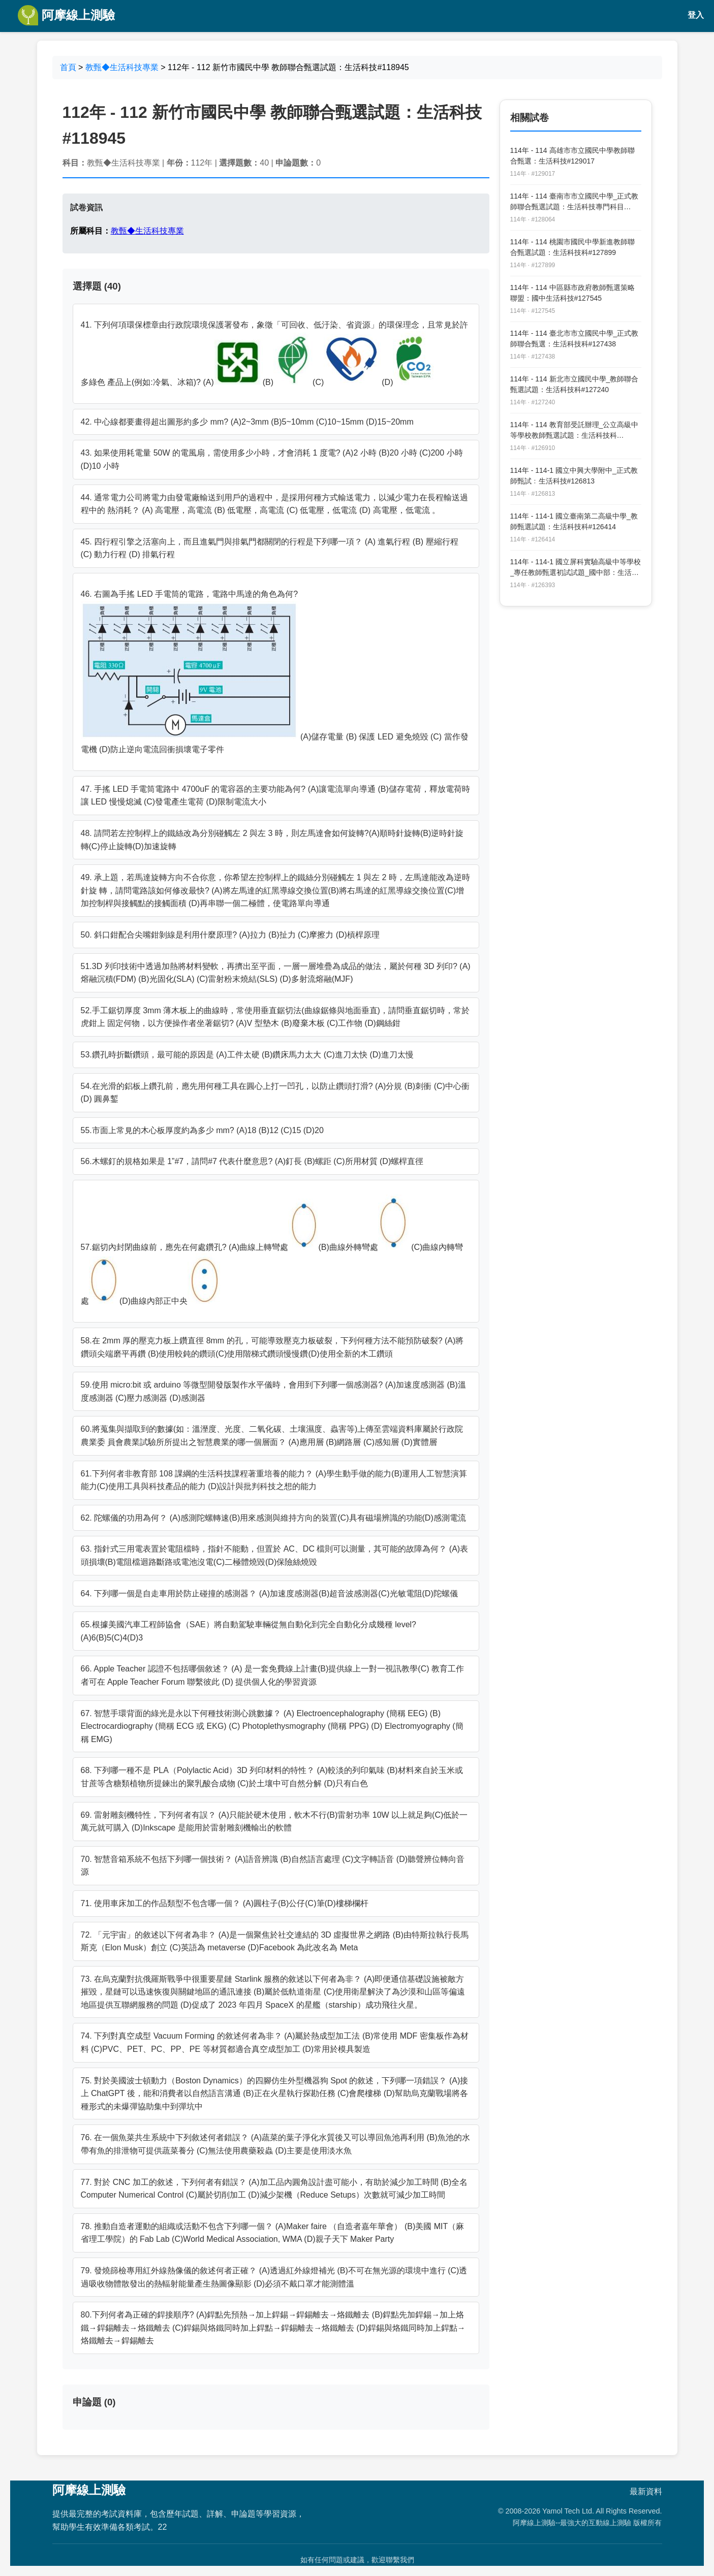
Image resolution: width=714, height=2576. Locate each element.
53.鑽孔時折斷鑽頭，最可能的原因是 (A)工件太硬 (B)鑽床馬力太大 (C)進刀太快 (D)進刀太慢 (247, 1054)
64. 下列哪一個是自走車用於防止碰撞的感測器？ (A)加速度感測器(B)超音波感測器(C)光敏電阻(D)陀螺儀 (269, 1593)
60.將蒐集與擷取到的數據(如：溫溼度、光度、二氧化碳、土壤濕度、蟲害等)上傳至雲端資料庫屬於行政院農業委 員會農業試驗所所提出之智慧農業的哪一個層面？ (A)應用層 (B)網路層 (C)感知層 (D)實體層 (272, 1435)
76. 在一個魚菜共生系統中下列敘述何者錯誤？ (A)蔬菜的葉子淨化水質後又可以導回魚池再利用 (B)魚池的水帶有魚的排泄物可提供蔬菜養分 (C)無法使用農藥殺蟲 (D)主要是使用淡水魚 (275, 2144)
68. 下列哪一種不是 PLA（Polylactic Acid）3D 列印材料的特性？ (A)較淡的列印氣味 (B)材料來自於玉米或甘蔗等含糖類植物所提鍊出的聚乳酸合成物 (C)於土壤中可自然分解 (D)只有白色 (272, 1777)
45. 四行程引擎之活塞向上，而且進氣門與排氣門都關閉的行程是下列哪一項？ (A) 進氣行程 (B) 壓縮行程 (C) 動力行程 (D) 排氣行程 (269, 548)
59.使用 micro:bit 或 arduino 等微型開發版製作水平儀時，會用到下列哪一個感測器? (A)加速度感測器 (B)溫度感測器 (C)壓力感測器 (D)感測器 (273, 1391)
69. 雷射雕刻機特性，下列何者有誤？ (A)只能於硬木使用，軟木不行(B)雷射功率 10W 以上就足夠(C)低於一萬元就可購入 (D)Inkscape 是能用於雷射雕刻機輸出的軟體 (274, 1821)
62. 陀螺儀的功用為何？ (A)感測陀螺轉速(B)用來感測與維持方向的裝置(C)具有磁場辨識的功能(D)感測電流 (273, 1518)
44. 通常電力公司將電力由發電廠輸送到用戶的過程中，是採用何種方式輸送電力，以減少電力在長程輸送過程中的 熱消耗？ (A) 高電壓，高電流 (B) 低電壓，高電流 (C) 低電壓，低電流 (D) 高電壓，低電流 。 (275, 504)
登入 (696, 15)
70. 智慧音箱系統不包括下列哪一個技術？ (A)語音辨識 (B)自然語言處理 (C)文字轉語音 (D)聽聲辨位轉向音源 (273, 1866)
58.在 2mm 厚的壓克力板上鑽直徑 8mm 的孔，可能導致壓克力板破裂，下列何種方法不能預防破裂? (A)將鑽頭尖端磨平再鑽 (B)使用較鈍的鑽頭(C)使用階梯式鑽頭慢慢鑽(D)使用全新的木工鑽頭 (272, 1347)
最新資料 (646, 2491)
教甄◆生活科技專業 (122, 67)
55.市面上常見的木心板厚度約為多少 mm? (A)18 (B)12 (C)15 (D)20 (202, 1130)
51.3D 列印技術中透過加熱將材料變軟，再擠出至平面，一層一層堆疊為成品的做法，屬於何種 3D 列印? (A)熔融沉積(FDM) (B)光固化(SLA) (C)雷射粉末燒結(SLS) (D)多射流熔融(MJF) (276, 973)
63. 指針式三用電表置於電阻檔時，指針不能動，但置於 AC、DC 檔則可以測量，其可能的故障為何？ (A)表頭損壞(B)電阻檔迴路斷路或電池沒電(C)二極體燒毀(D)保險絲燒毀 (275, 1555)
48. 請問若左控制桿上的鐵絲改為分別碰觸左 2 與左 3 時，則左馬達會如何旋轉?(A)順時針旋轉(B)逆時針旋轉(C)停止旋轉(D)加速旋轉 (272, 840)
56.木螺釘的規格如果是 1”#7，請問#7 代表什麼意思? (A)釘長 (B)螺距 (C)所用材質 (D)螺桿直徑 (252, 1161)
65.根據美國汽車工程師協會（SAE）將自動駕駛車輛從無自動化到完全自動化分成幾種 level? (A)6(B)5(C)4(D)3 (249, 1631)
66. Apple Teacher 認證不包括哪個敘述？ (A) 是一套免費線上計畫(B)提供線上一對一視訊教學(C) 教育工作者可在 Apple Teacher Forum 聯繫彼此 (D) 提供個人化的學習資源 (272, 1675)
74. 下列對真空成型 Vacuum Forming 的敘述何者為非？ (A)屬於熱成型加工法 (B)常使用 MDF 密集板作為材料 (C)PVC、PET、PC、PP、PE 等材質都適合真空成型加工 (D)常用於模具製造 (275, 2042)
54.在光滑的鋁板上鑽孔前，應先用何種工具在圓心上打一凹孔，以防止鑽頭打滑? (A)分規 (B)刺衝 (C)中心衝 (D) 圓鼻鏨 (275, 1093)
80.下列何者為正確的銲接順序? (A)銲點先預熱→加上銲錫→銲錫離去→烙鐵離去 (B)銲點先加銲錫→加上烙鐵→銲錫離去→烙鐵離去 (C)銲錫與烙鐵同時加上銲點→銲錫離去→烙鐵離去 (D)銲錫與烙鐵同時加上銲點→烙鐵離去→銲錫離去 (273, 2327)
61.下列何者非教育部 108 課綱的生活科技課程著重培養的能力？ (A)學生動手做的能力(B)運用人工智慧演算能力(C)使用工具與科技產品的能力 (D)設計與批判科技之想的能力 (274, 1480)
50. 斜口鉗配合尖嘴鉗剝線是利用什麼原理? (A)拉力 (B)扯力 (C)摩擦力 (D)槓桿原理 (230, 934)
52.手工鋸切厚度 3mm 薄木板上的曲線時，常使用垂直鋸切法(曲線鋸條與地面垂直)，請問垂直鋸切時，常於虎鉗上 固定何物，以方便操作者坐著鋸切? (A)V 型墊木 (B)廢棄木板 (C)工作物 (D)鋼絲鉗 (275, 1017)
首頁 (68, 67)
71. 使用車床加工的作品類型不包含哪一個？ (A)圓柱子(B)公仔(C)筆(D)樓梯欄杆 (224, 1903)
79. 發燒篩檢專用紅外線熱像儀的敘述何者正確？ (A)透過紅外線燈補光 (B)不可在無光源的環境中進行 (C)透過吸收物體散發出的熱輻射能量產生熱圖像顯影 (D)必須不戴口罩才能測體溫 (274, 2277)
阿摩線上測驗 (66, 15)
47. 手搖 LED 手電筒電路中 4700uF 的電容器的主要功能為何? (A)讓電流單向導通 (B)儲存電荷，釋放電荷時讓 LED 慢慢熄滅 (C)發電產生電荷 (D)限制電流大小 (275, 796)
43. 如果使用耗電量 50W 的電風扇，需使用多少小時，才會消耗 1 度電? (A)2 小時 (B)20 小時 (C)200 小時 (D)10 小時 (272, 459)
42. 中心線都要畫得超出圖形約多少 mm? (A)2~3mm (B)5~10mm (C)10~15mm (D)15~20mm (247, 421)
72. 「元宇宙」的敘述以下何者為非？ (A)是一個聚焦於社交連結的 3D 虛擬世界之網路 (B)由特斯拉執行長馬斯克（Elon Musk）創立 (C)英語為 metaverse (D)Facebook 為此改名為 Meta (275, 1941)
